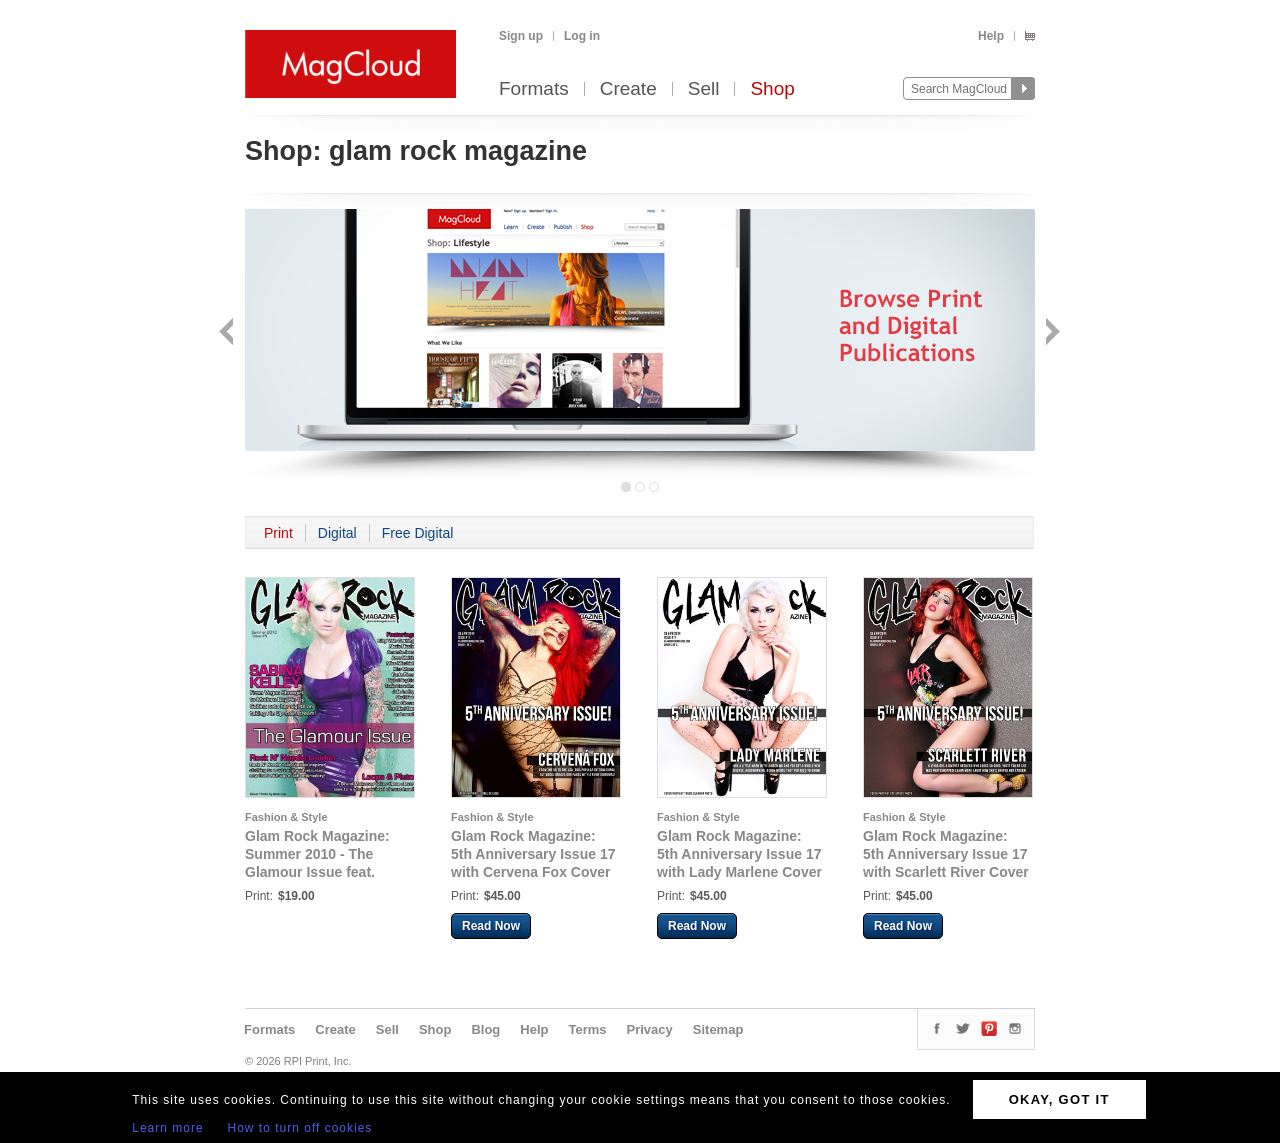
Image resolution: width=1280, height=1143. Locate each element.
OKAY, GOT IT (1059, 1099)
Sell (704, 89)
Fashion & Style (286, 817)
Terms (587, 1029)
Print (278, 533)
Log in (582, 36)
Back (228, 333)
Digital (337, 533)
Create (628, 89)
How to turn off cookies (300, 1128)
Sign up (521, 36)
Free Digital (418, 533)
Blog (485, 1029)
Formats (534, 89)
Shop (772, 89)
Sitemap (718, 1029)
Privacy (650, 1029)
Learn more (167, 1128)
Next (1050, 333)
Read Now (491, 926)
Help (991, 36)
